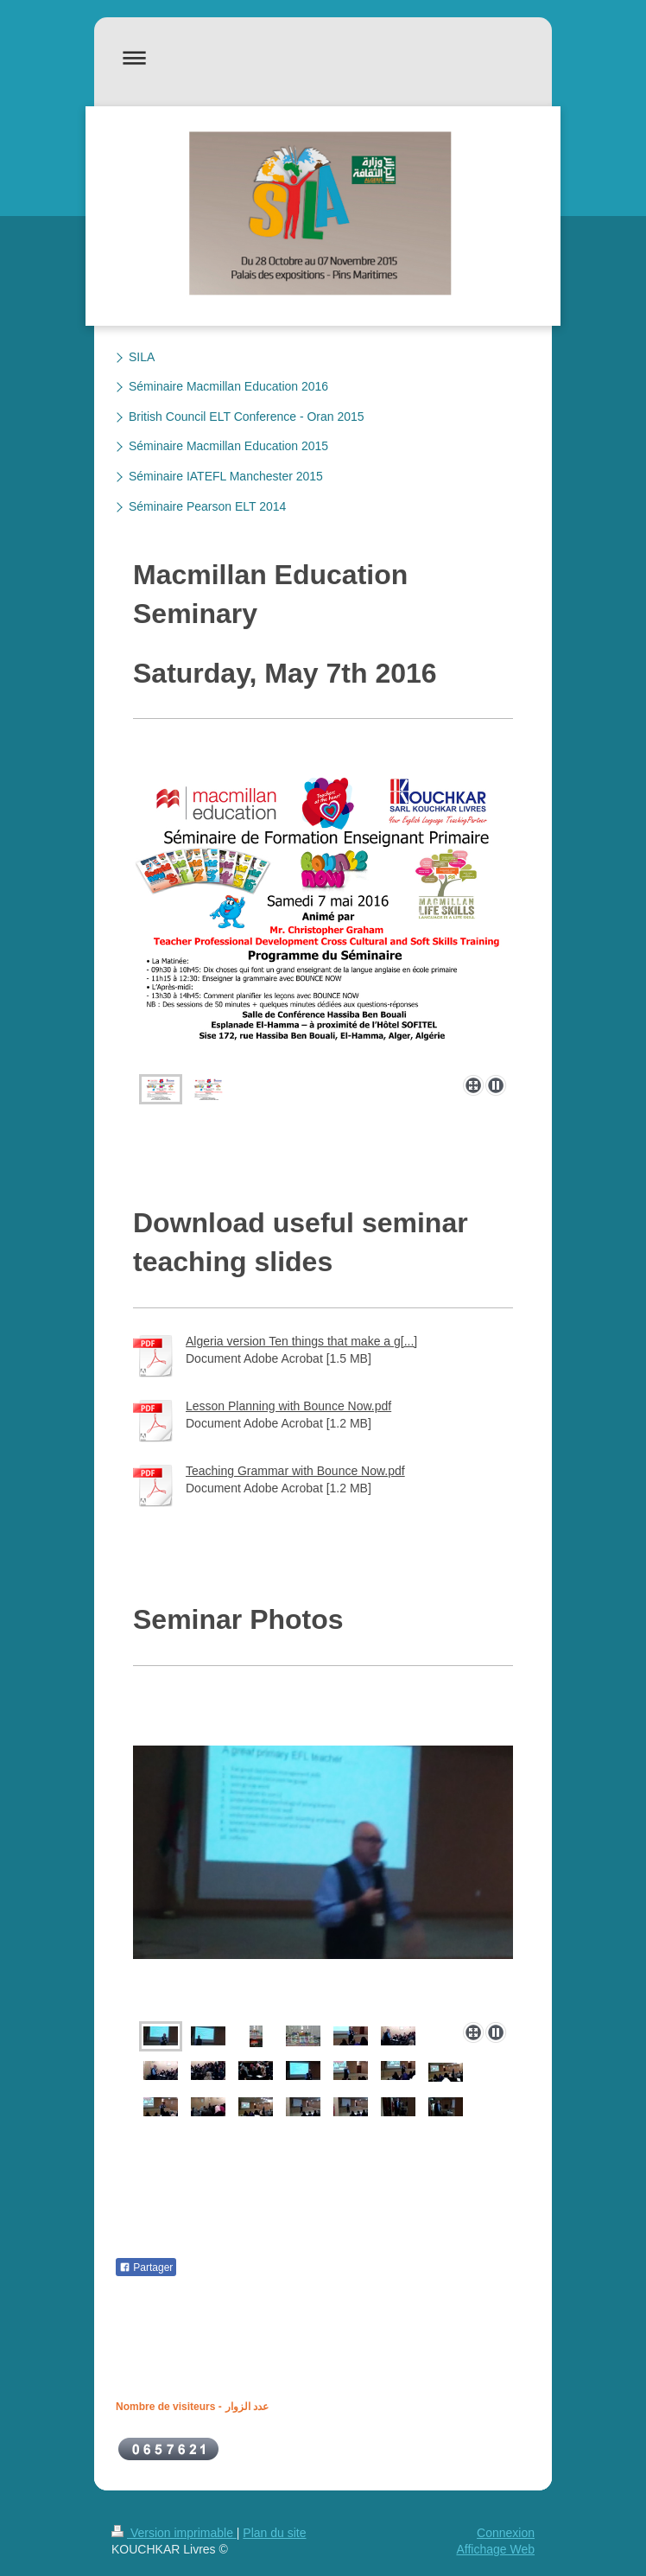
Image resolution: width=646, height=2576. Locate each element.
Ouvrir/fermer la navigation (323, 57)
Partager (146, 2267)
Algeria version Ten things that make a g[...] (301, 1341)
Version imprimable (174, 2533)
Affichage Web (495, 2549)
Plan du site (274, 2533)
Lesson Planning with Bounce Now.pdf (288, 1406)
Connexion (506, 2533)
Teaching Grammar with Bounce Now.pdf (295, 1471)
